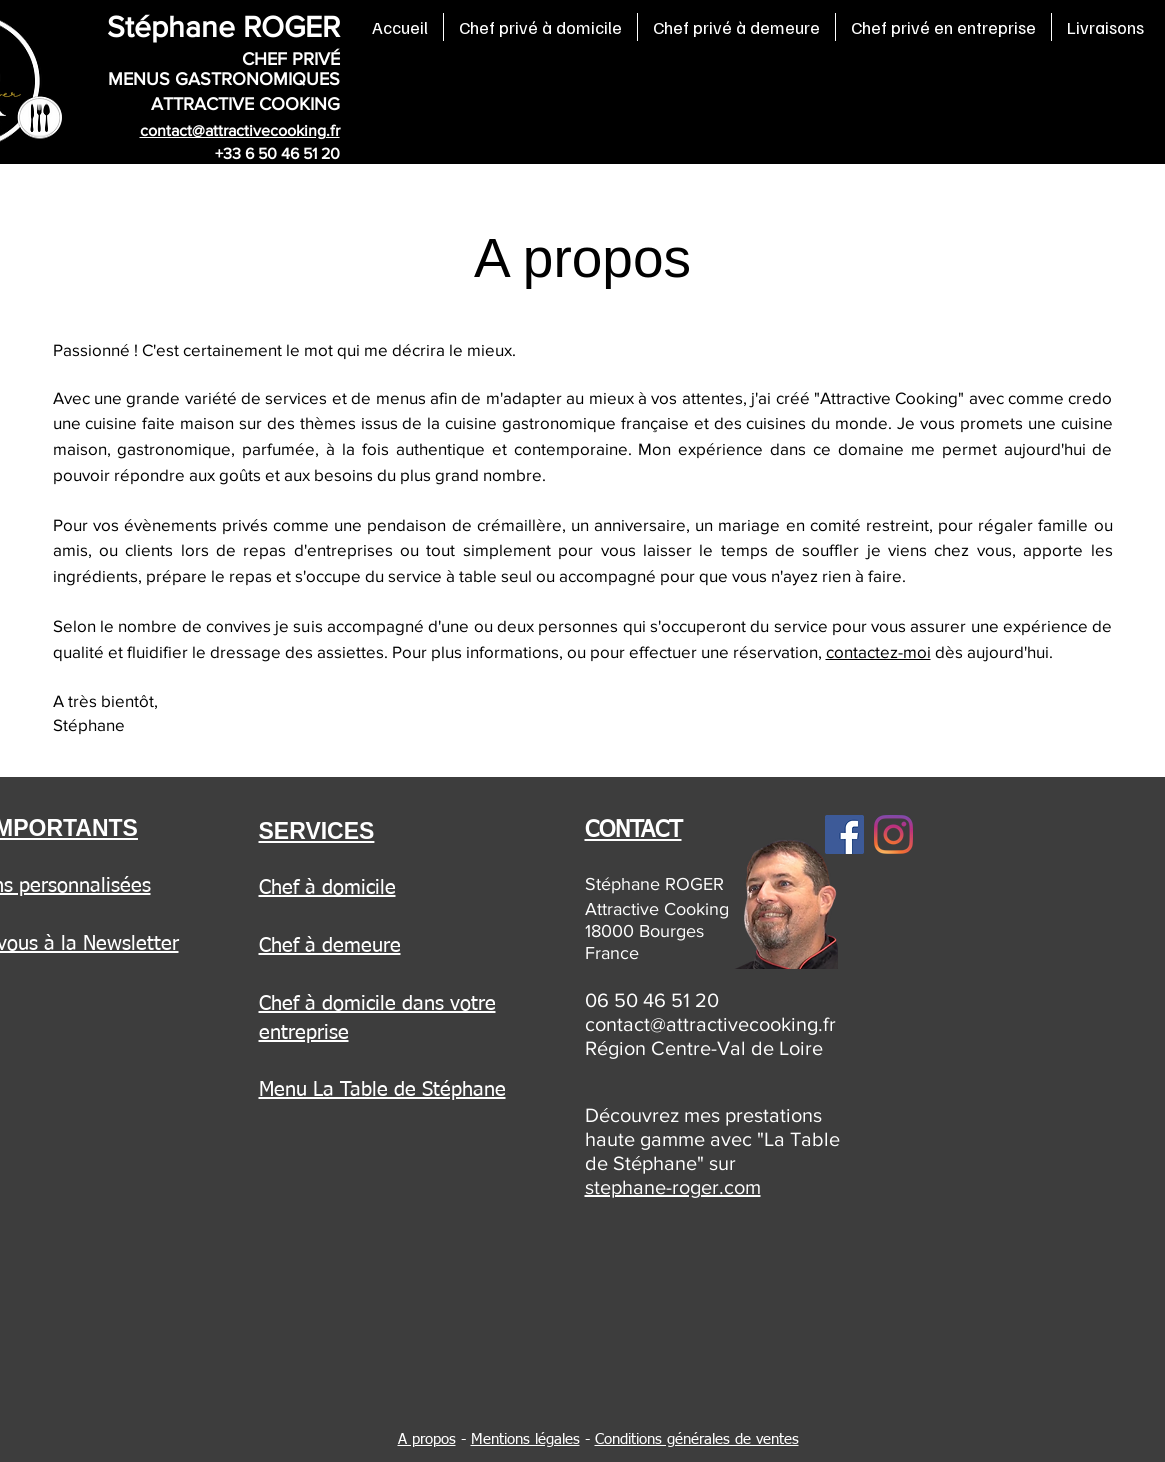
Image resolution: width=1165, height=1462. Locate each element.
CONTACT (633, 830)
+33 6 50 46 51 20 (277, 153)
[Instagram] (893, 834)
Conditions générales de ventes (697, 1439)
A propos (427, 1439)
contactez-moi (878, 651)
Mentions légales (525, 1439)
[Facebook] (844, 834)
